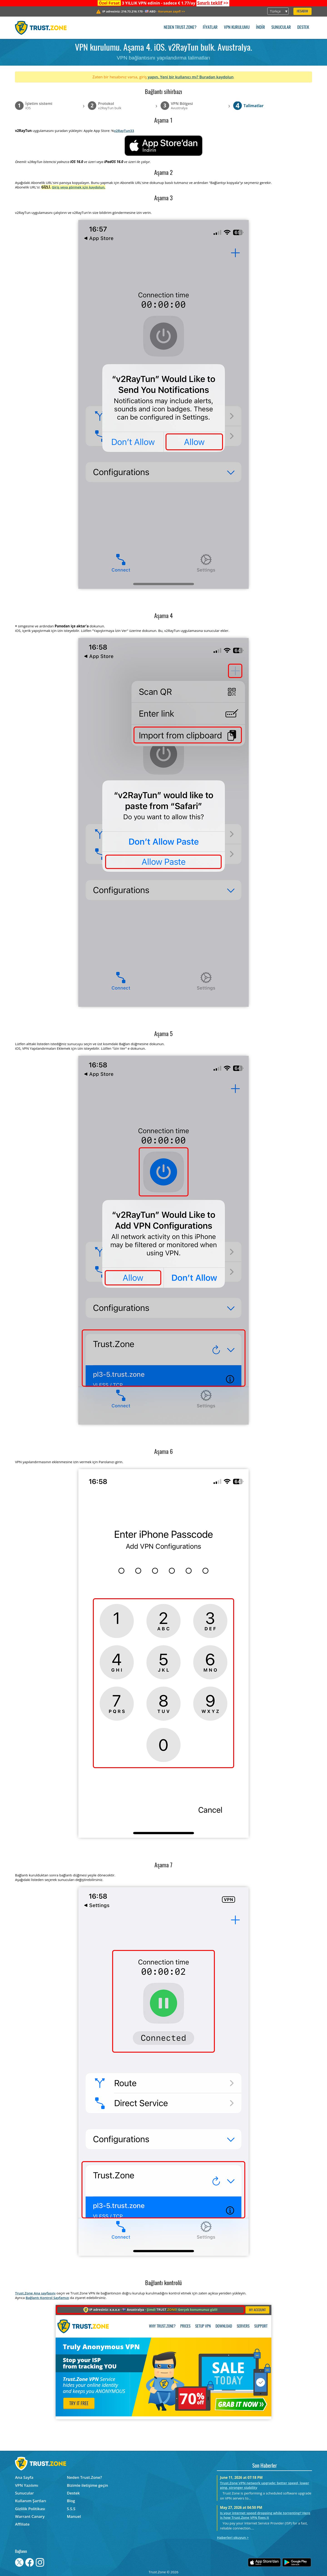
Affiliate (22, 2524)
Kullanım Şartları (30, 2500)
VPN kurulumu (237, 27)
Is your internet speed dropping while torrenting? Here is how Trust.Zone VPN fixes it (265, 2515)
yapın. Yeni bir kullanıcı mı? (173, 76)
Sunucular (281, 27)
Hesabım (302, 11)
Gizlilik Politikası (30, 2508)
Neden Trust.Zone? (180, 27)
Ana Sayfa (24, 2477)
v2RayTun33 (124, 130)
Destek (303, 27)
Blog (71, 2500)
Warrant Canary (30, 2516)
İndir (260, 27)
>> (212, 3)
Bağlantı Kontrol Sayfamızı (47, 2297)
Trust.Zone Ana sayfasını (35, 2293)
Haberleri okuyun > (233, 2537)
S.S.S (71, 2508)
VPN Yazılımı (26, 2485)
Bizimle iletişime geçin (87, 2485)
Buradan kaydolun (216, 76)
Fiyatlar (210, 27)
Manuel (74, 2516)
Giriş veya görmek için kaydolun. (78, 187)
